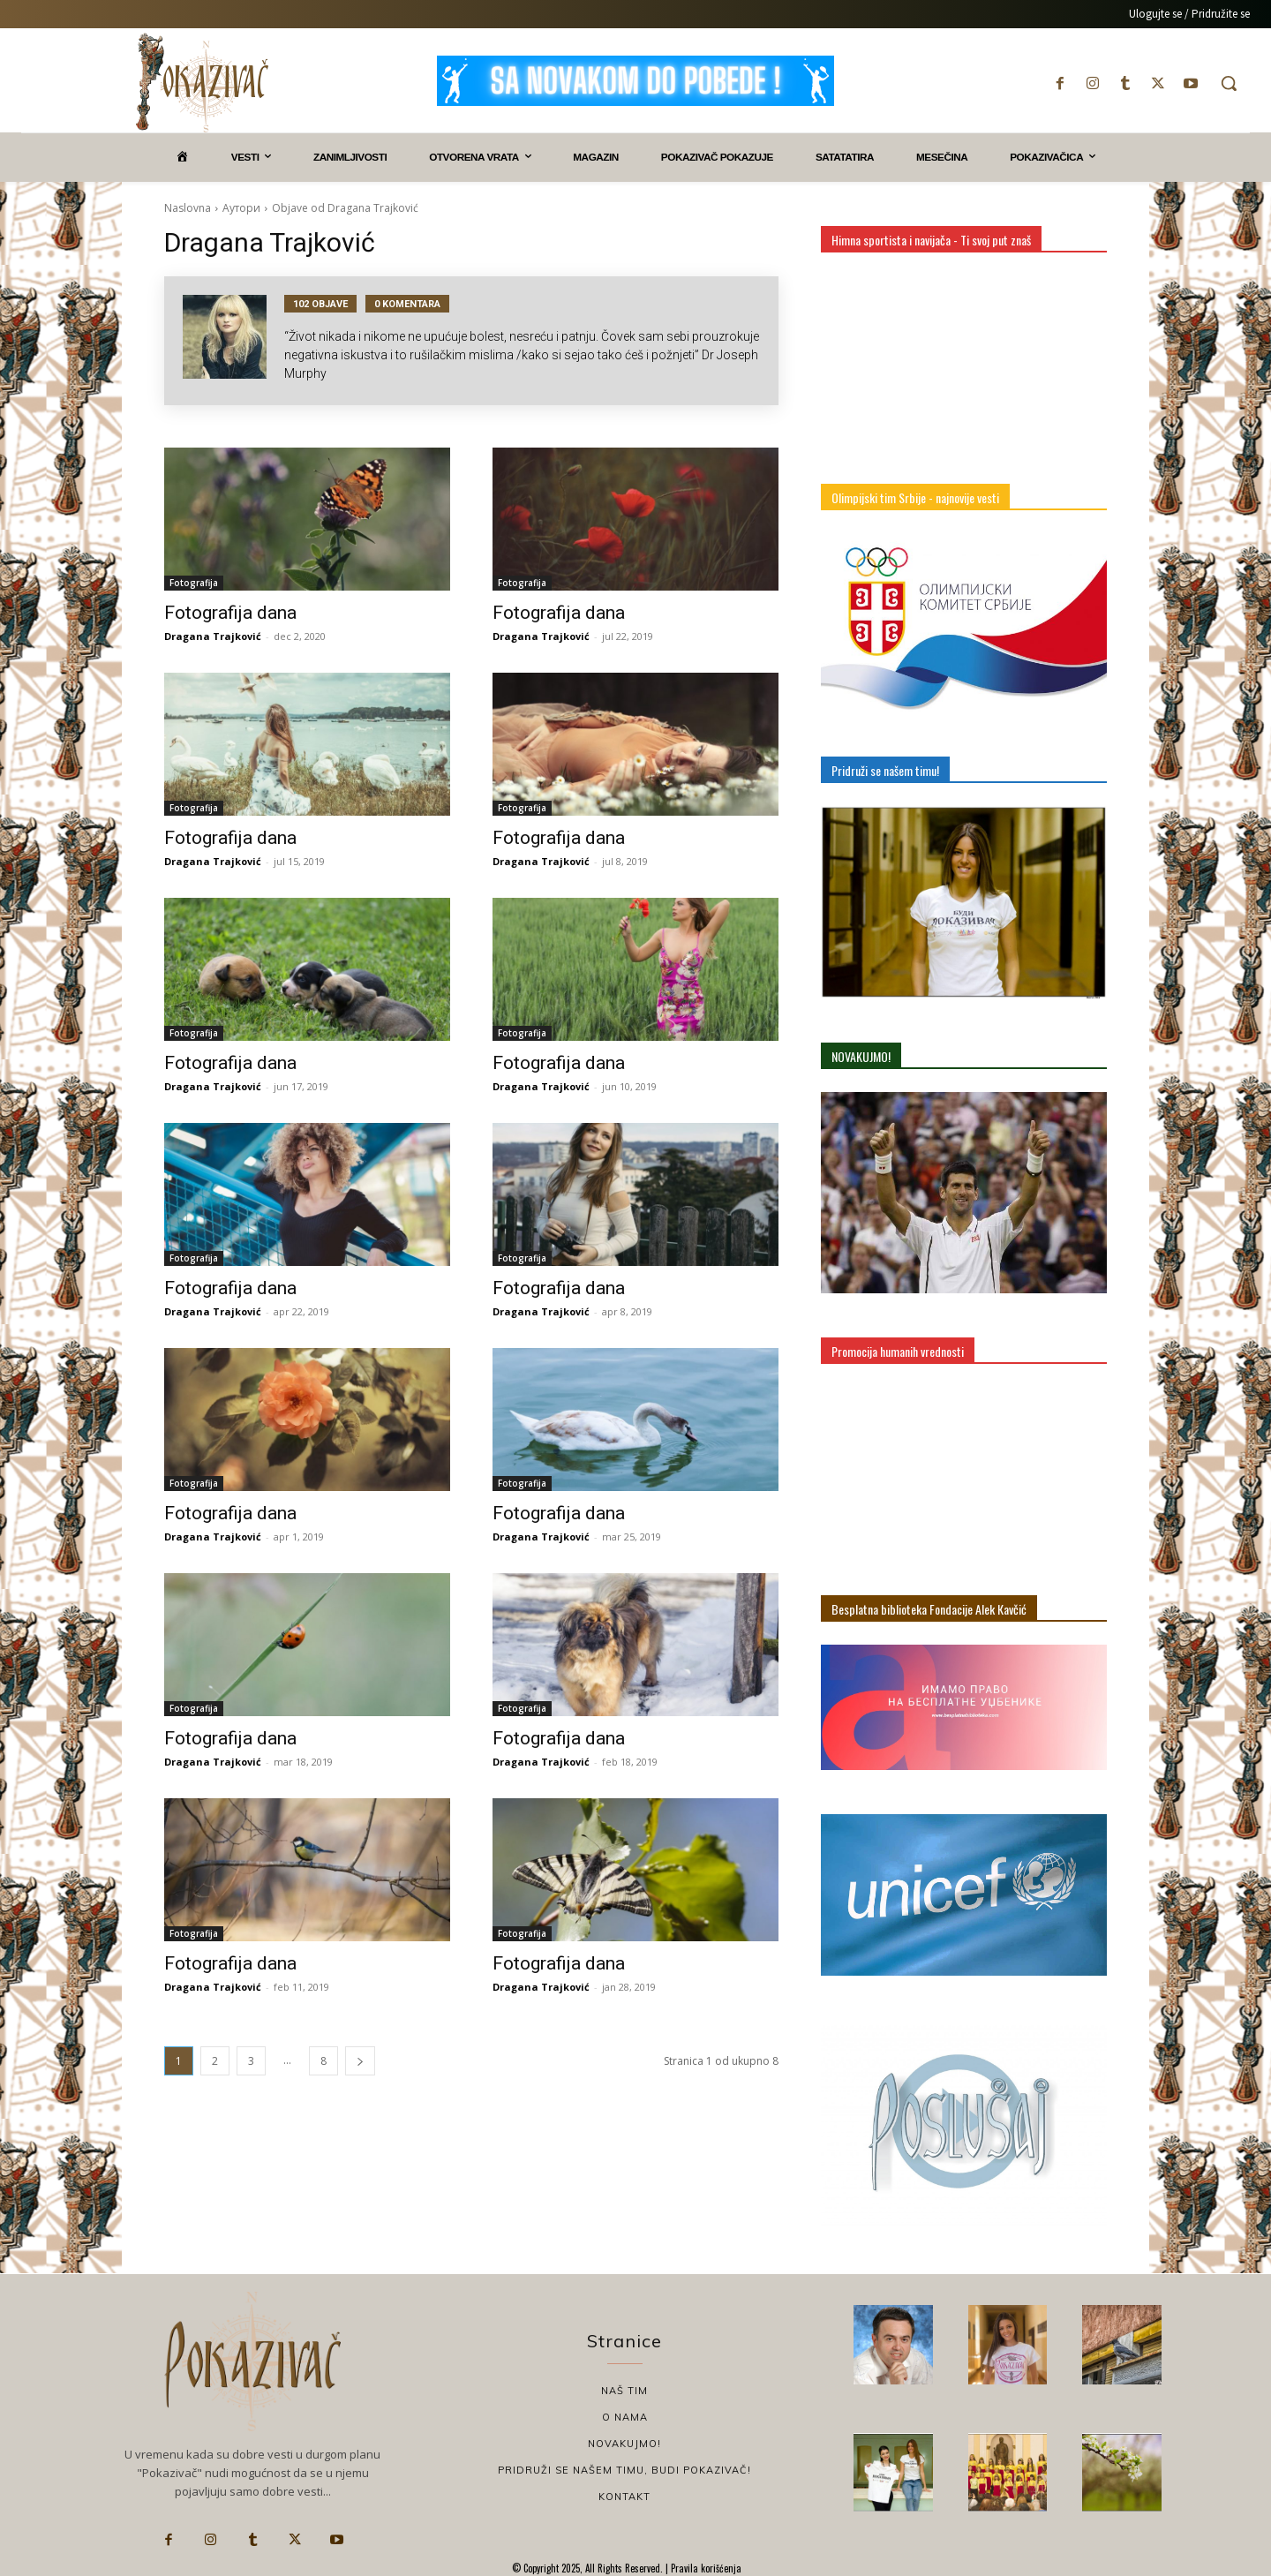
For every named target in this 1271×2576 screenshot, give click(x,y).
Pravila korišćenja (704, 2568)
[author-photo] (233, 341)
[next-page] (360, 2060)
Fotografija (193, 582)
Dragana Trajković (212, 636)
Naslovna (187, 207)
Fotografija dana (230, 612)
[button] (1228, 83)
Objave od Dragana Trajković (345, 207)
